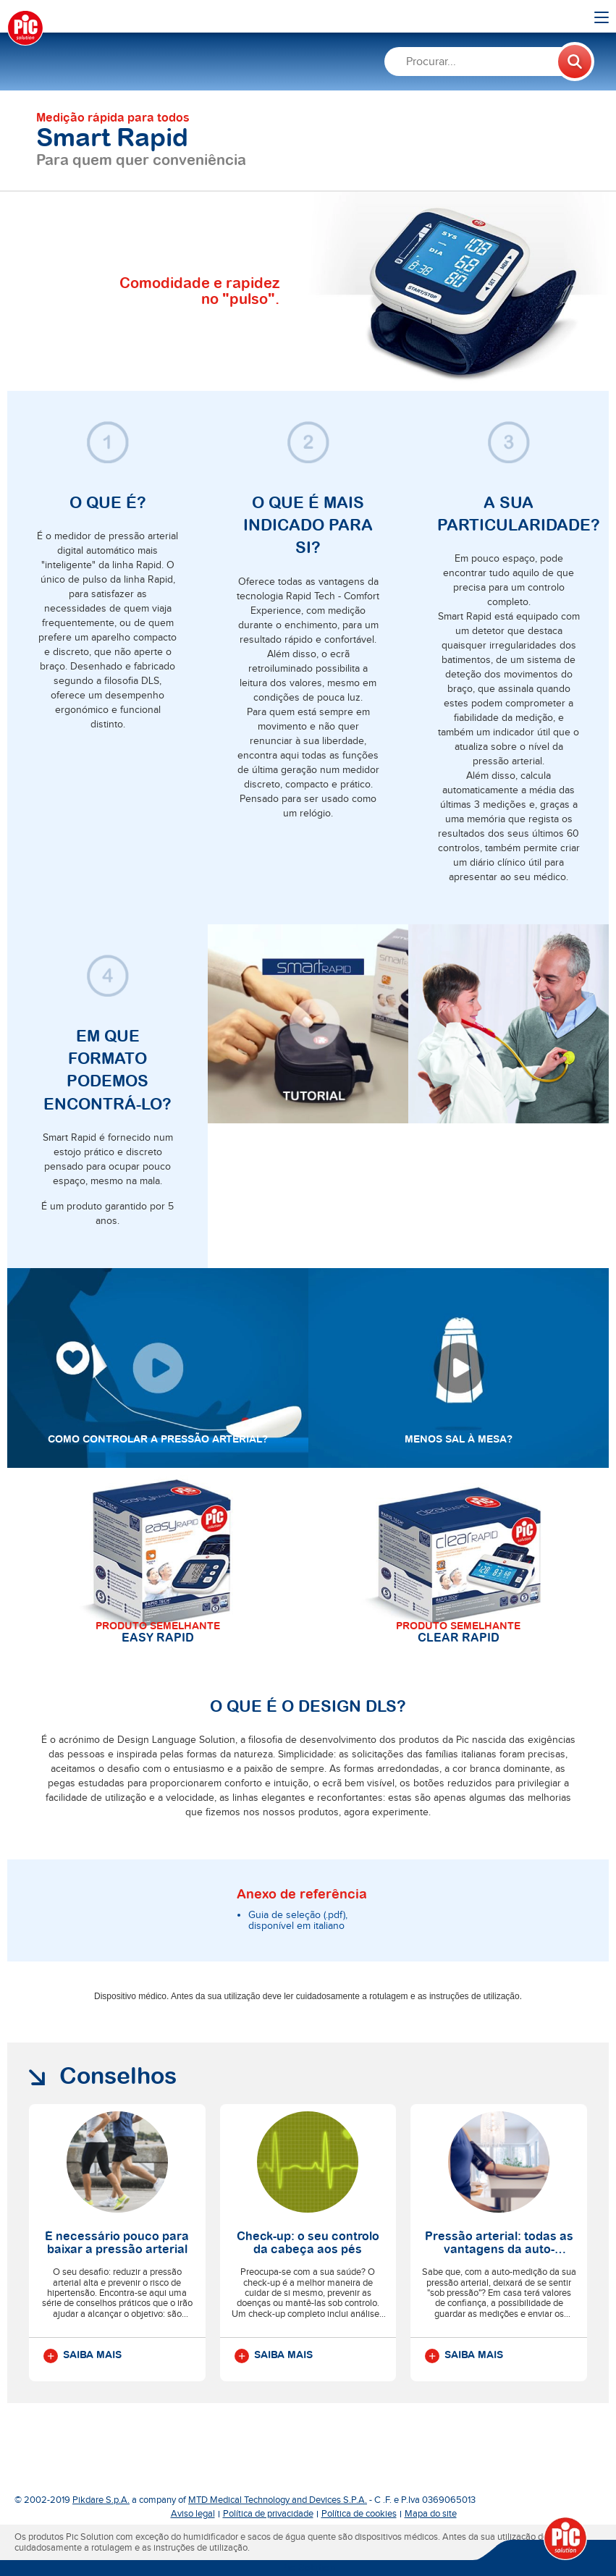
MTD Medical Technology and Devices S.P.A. (277, 2500)
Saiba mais (82, 2356)
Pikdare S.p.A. (101, 2500)
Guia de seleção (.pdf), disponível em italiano (297, 1920)
